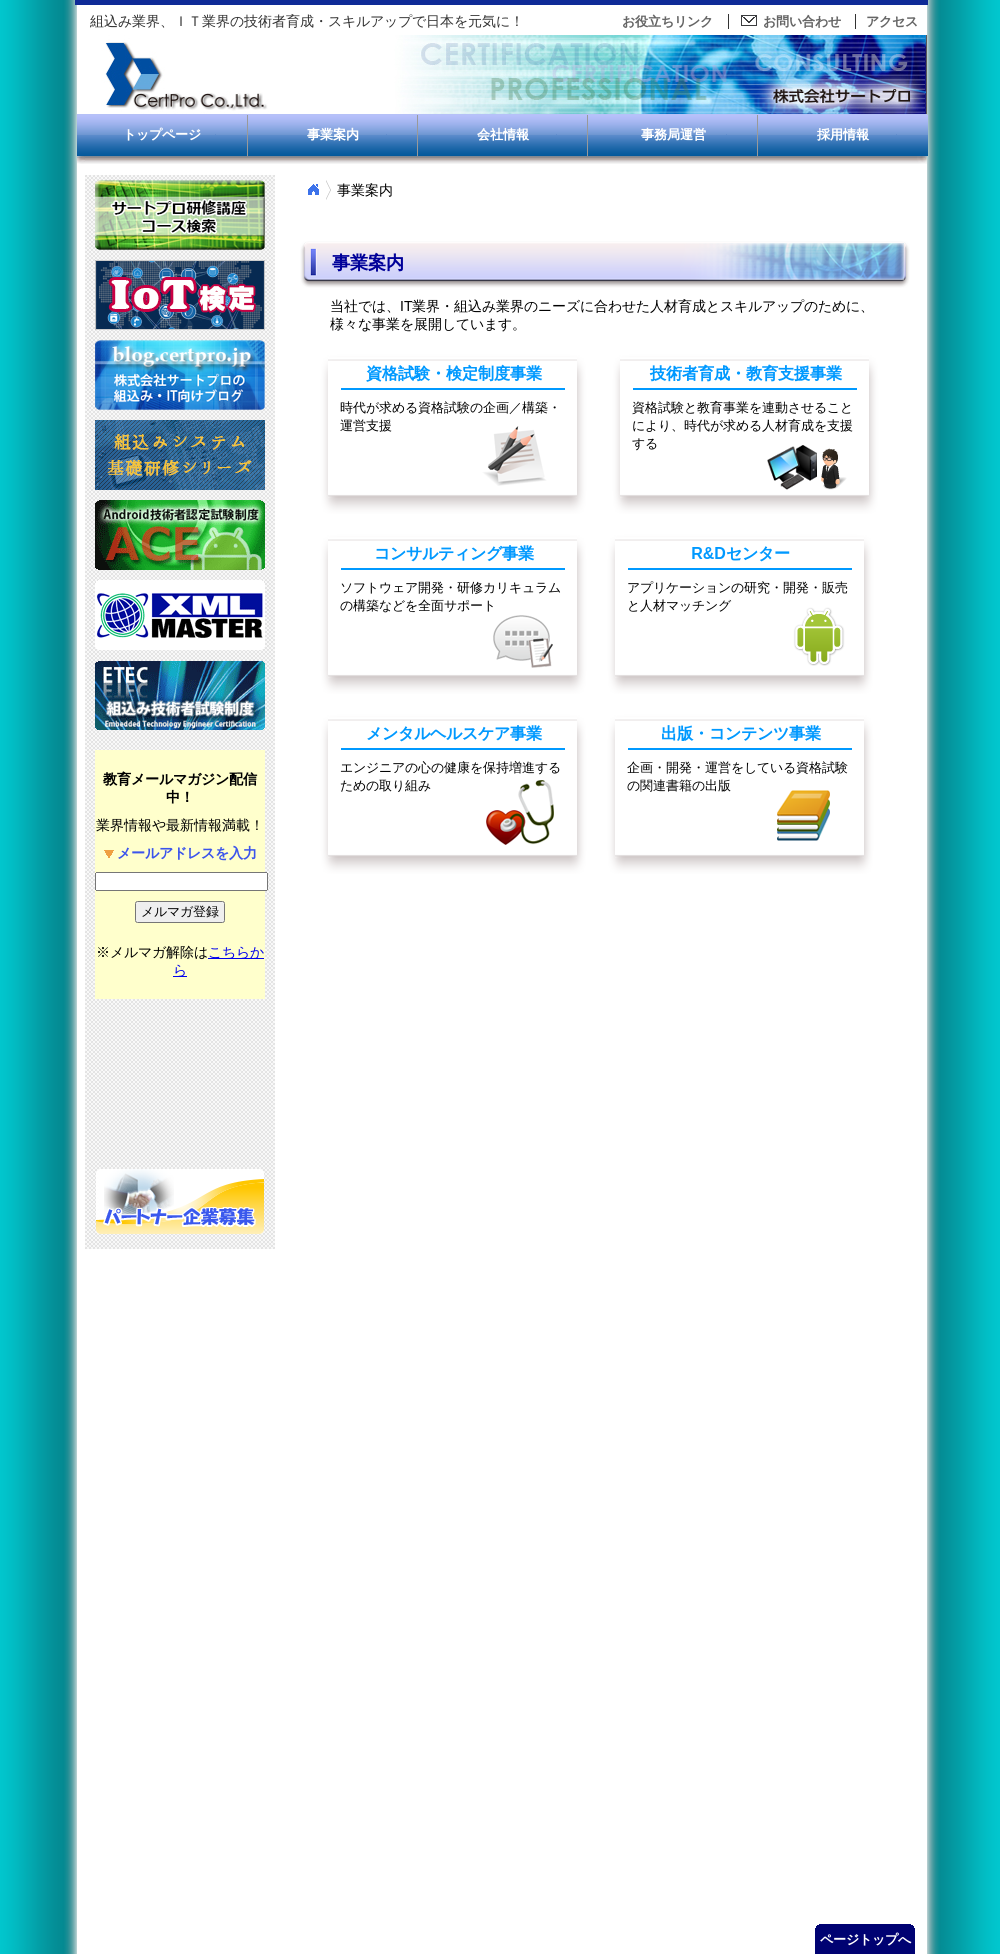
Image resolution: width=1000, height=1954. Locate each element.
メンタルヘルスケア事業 (454, 733)
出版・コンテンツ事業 (741, 733)
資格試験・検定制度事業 (454, 373)
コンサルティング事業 (454, 553)
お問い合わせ (790, 21)
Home (313, 190)
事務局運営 (673, 134)
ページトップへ (865, 1939)
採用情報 (843, 134)
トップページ (162, 134)
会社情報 (503, 134)
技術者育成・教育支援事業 (746, 373)
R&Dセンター (740, 553)
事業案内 (333, 134)
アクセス (892, 21)
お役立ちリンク (667, 21)
